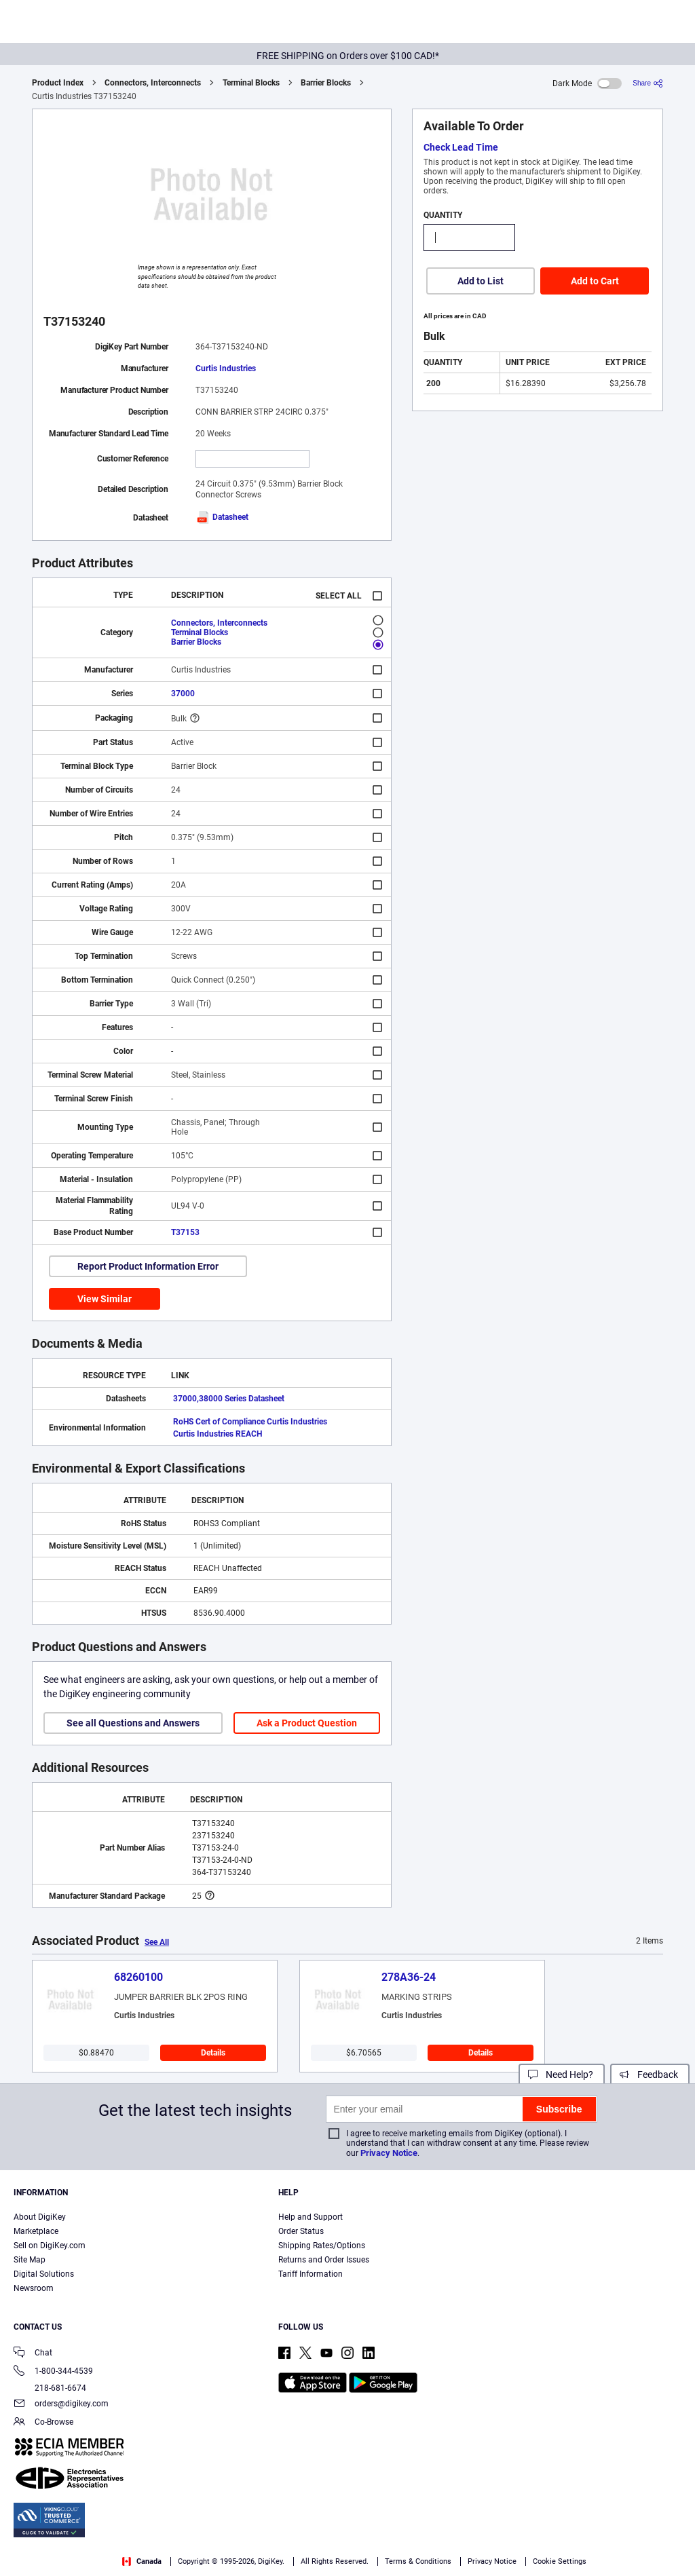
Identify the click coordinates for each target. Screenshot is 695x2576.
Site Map (29, 2260)
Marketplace (36, 2231)
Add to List (480, 281)
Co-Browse (43, 2423)
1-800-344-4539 (53, 2372)
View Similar (104, 1298)
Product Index (57, 83)
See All (157, 1942)
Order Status (301, 2231)
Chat (33, 2353)
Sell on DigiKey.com (50, 2245)
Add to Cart (595, 281)
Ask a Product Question (307, 1723)
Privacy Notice (388, 2153)
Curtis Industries (225, 368)
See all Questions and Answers (133, 1723)
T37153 (185, 1232)
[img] (76, 24)
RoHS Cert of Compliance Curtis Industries (250, 1421)
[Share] (648, 83)
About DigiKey (40, 2217)
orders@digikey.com (61, 2404)
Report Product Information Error (148, 1266)
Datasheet (221, 517)
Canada (142, 2561)
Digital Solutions (44, 2274)
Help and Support (310, 2217)
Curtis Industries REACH (217, 1434)
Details (213, 2053)
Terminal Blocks (251, 83)
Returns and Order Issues (323, 2260)
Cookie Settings (559, 2561)
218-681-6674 (50, 2388)
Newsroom (34, 2288)
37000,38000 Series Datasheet (228, 1398)
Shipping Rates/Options (321, 2245)
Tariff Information (310, 2274)
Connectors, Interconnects (153, 83)
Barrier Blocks (326, 83)
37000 (183, 693)
